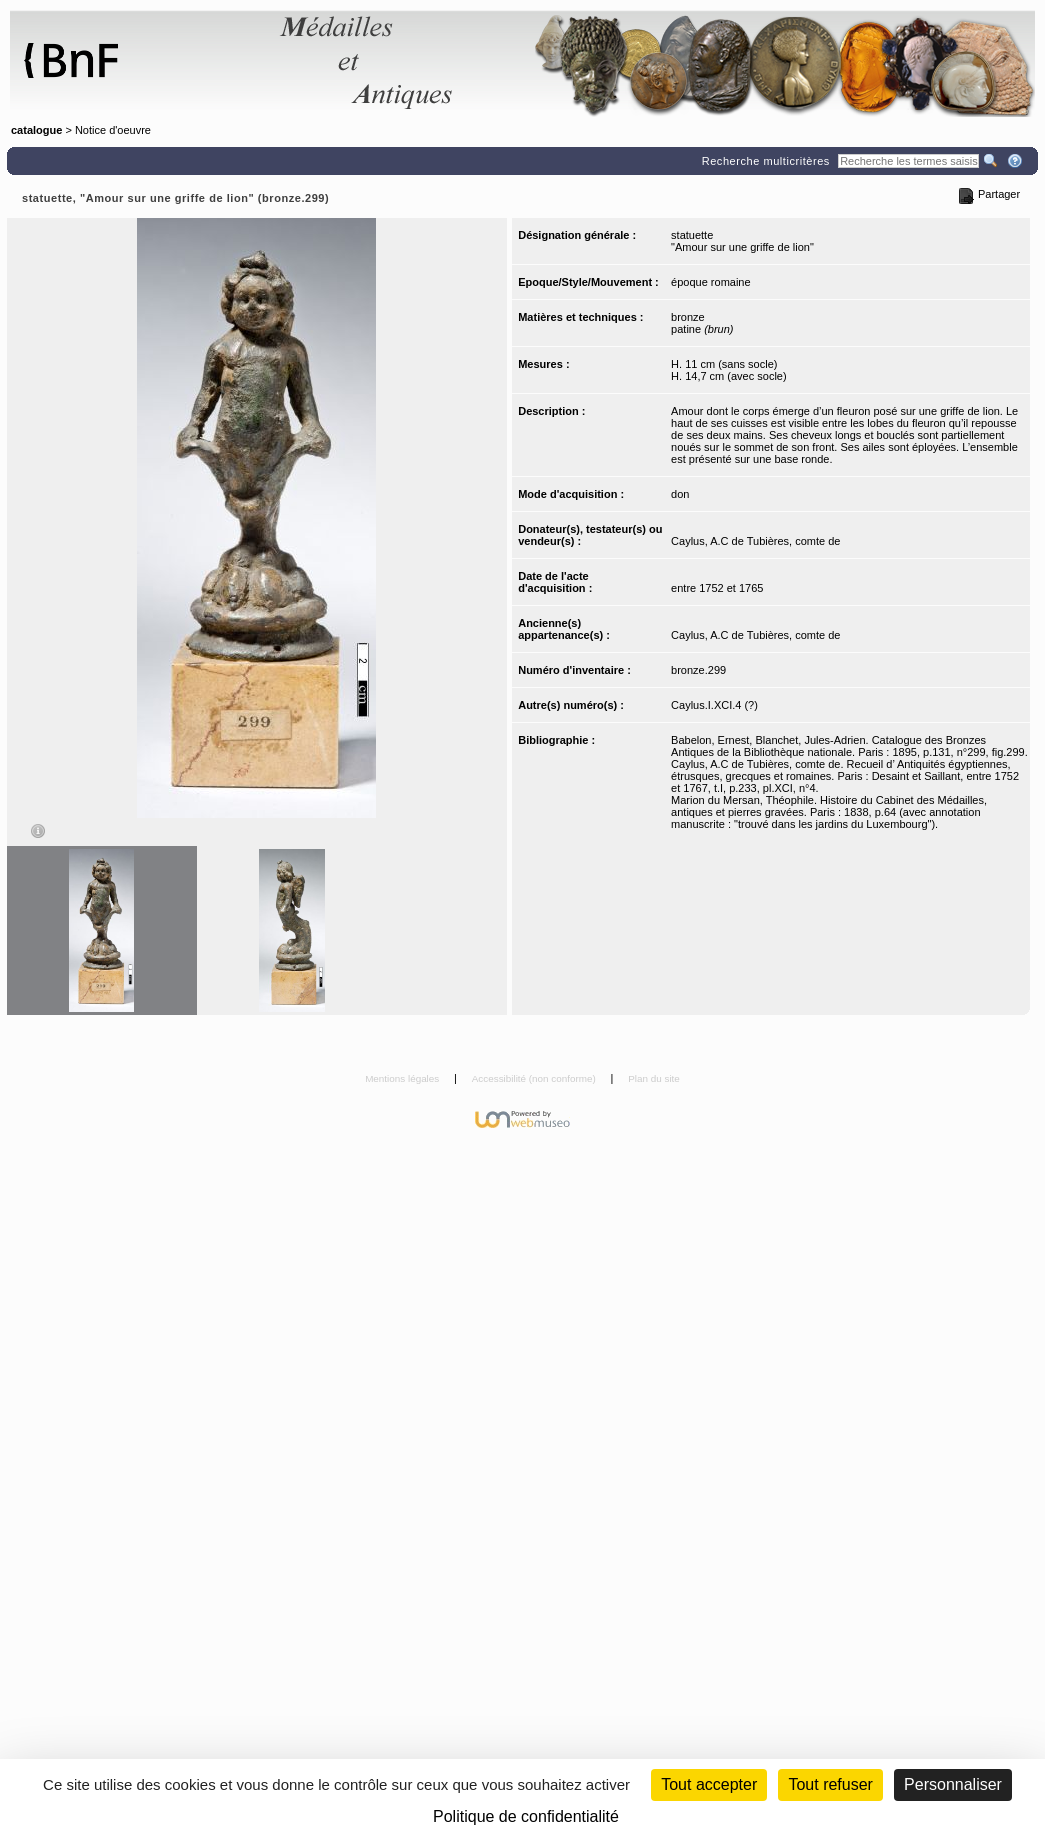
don (680, 494)
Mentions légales (403, 1078)
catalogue (36, 130)
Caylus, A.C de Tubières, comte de (755, 541)
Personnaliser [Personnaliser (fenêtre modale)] (953, 1784)
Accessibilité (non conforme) (535, 1078)
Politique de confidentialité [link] (526, 1816)
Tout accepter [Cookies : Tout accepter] (709, 1784)
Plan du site (654, 1078)
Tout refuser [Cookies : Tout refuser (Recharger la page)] (830, 1784)
